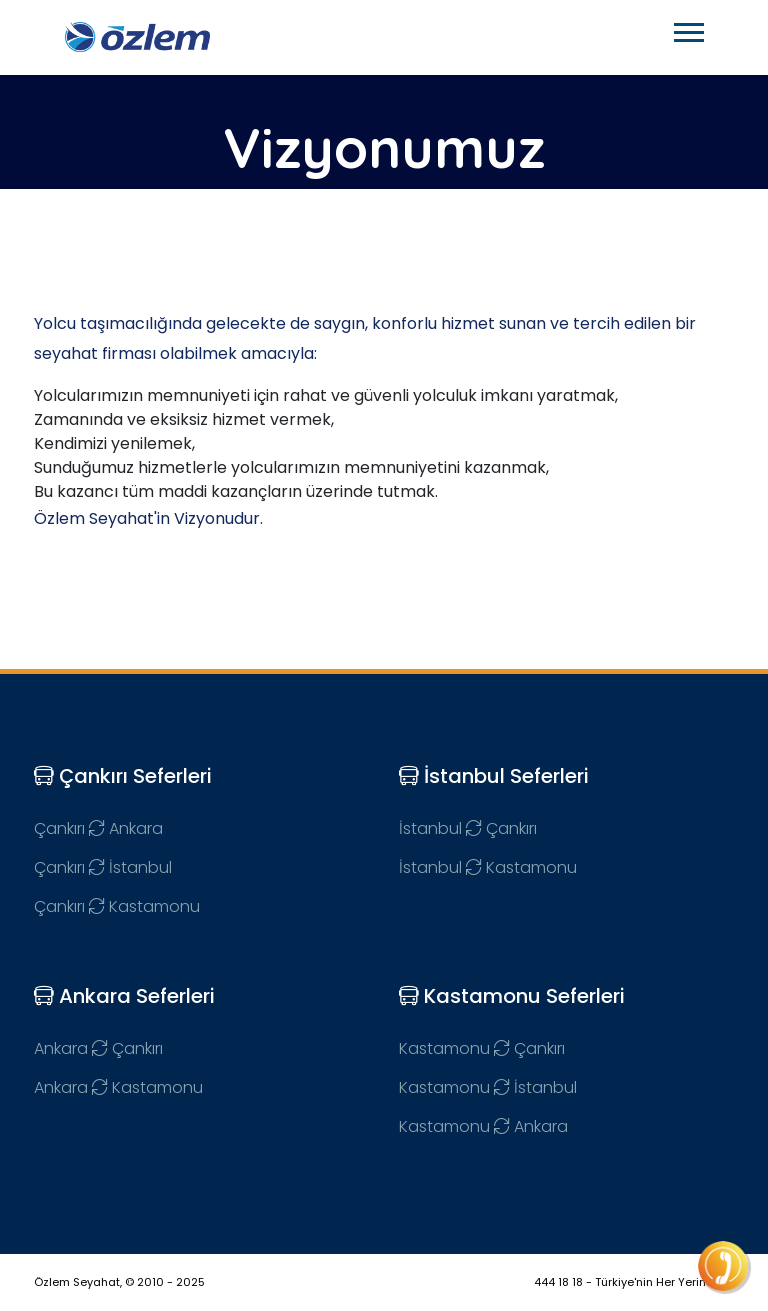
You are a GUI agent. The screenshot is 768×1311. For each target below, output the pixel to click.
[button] (687, 28)
